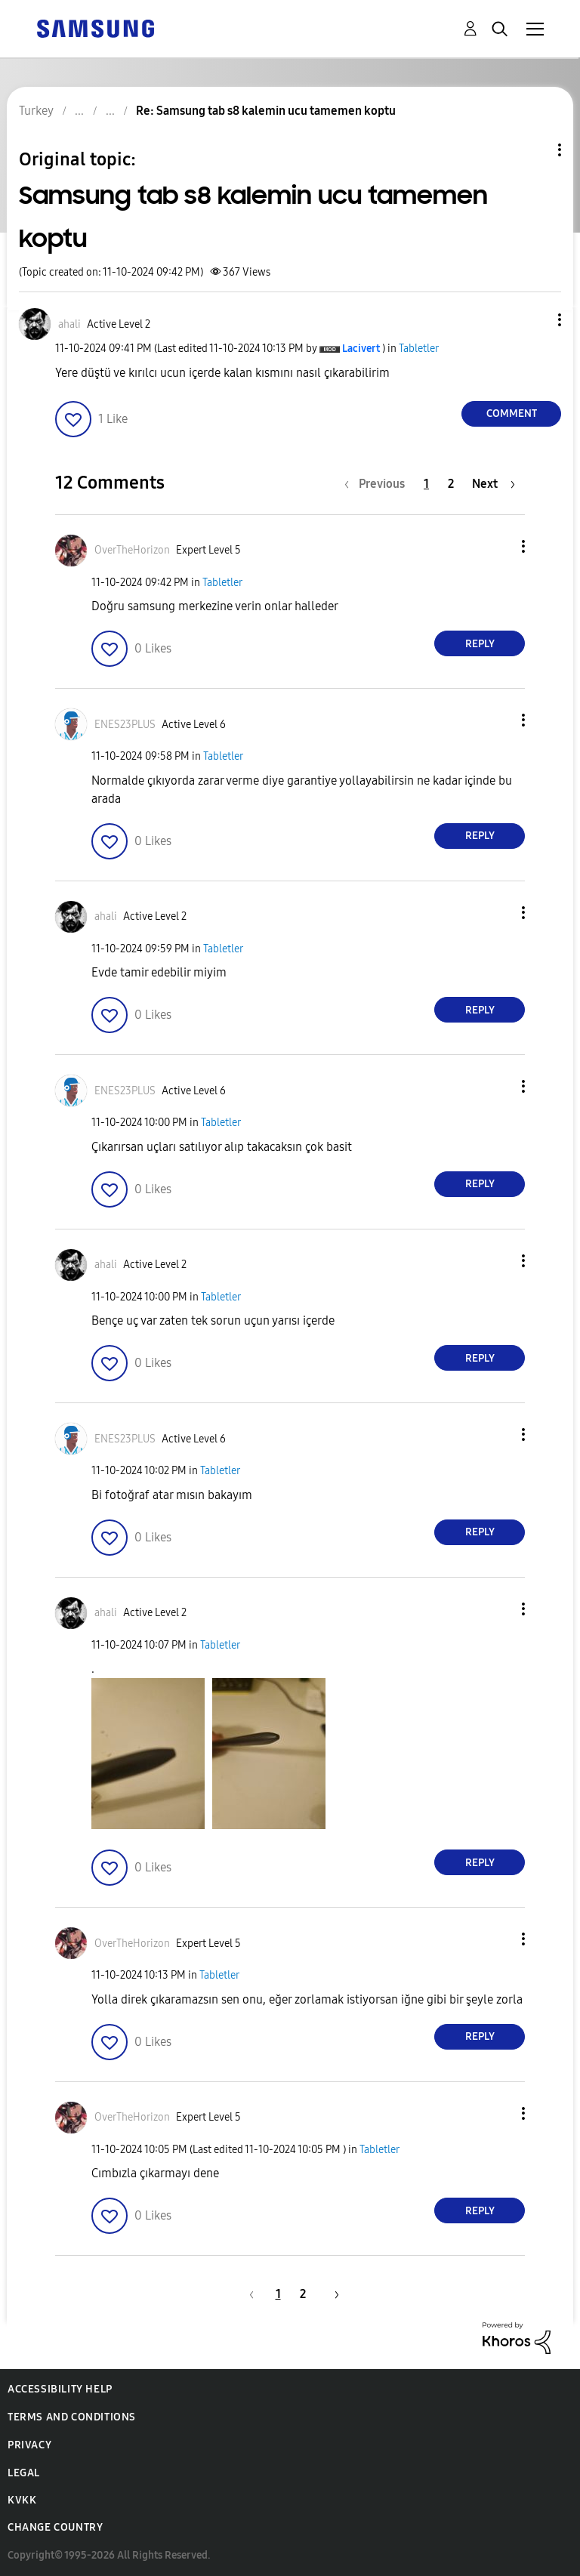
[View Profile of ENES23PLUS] (125, 724)
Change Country (55, 2527)
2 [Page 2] (451, 484)
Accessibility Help (60, 2389)
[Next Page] (493, 483)
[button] (535, 320)
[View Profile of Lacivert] (361, 348)
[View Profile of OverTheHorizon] (132, 550)
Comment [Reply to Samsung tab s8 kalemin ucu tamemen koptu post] (511, 413)
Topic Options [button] (534, 150)
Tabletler (419, 348)
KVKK (22, 2500)
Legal (24, 2472)
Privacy (29, 2445)
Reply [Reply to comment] (480, 643)
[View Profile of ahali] (69, 324)
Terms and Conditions (72, 2417)
